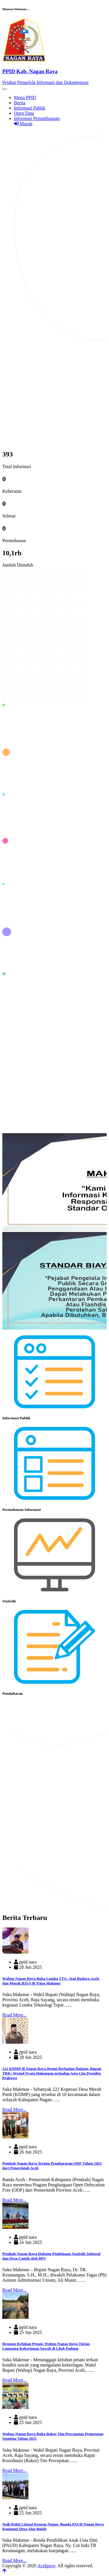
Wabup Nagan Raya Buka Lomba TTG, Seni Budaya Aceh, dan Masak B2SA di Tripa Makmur (51, 1980)
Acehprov (46, 2565)
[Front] (54, 71)
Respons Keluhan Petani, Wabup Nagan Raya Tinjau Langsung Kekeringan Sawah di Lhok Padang (46, 2346)
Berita (19, 102)
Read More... (14, 2014)
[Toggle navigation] (4, 89)
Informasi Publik (29, 107)
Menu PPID (25, 97)
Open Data (24, 113)
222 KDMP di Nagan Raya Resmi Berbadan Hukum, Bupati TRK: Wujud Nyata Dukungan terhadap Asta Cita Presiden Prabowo (51, 2073)
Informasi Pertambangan (37, 118)
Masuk (23, 123)
